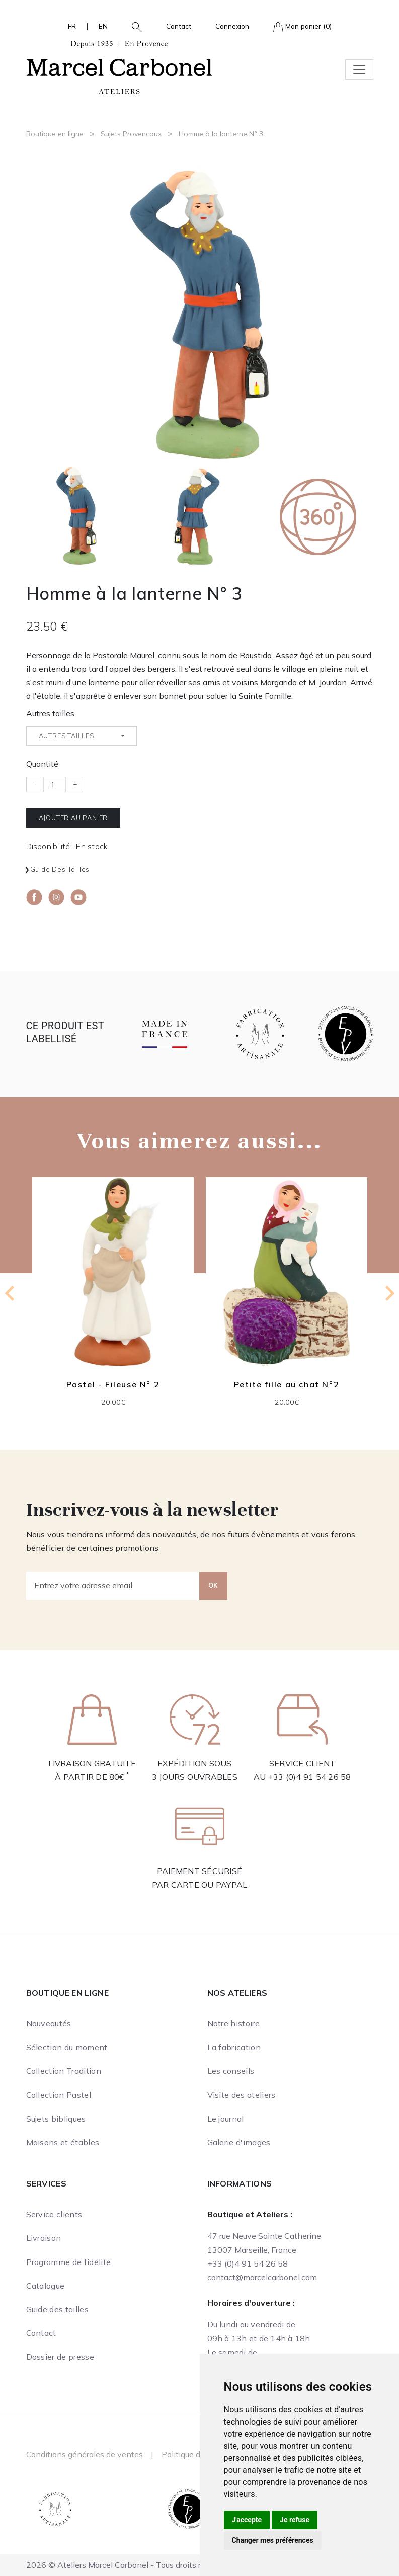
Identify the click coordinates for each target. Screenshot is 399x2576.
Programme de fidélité (68, 2262)
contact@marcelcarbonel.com (262, 2277)
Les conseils (231, 2071)
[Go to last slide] (11, 1293)
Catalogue (45, 2286)
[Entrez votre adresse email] (113, 1586)
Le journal (225, 2119)
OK (213, 1585)
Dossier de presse (60, 2357)
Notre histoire (233, 2023)
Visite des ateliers (241, 2095)
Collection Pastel (58, 2095)
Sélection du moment (67, 2047)
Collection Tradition (63, 2071)
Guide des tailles (60, 869)
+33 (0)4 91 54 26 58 (309, 1777)
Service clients (54, 2214)
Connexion (232, 26)
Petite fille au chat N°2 (286, 1384)
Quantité (42, 764)
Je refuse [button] (294, 2520)
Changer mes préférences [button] (272, 2540)
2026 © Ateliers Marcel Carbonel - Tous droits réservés (127, 2565)
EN (103, 26)
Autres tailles (50, 713)
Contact (178, 26)
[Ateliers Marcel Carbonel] (119, 66)
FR (72, 26)
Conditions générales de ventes (84, 2454)
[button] (133, 26)
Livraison (43, 2238)
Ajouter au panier (73, 818)
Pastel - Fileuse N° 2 (112, 1384)
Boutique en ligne (55, 133)
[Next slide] (389, 1293)
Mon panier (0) (302, 27)
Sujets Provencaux (131, 133)
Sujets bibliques (56, 2119)
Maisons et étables (63, 2142)
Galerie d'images (239, 2142)
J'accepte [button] (247, 2520)
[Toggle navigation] (359, 69)
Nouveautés (48, 2023)
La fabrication (234, 2047)
